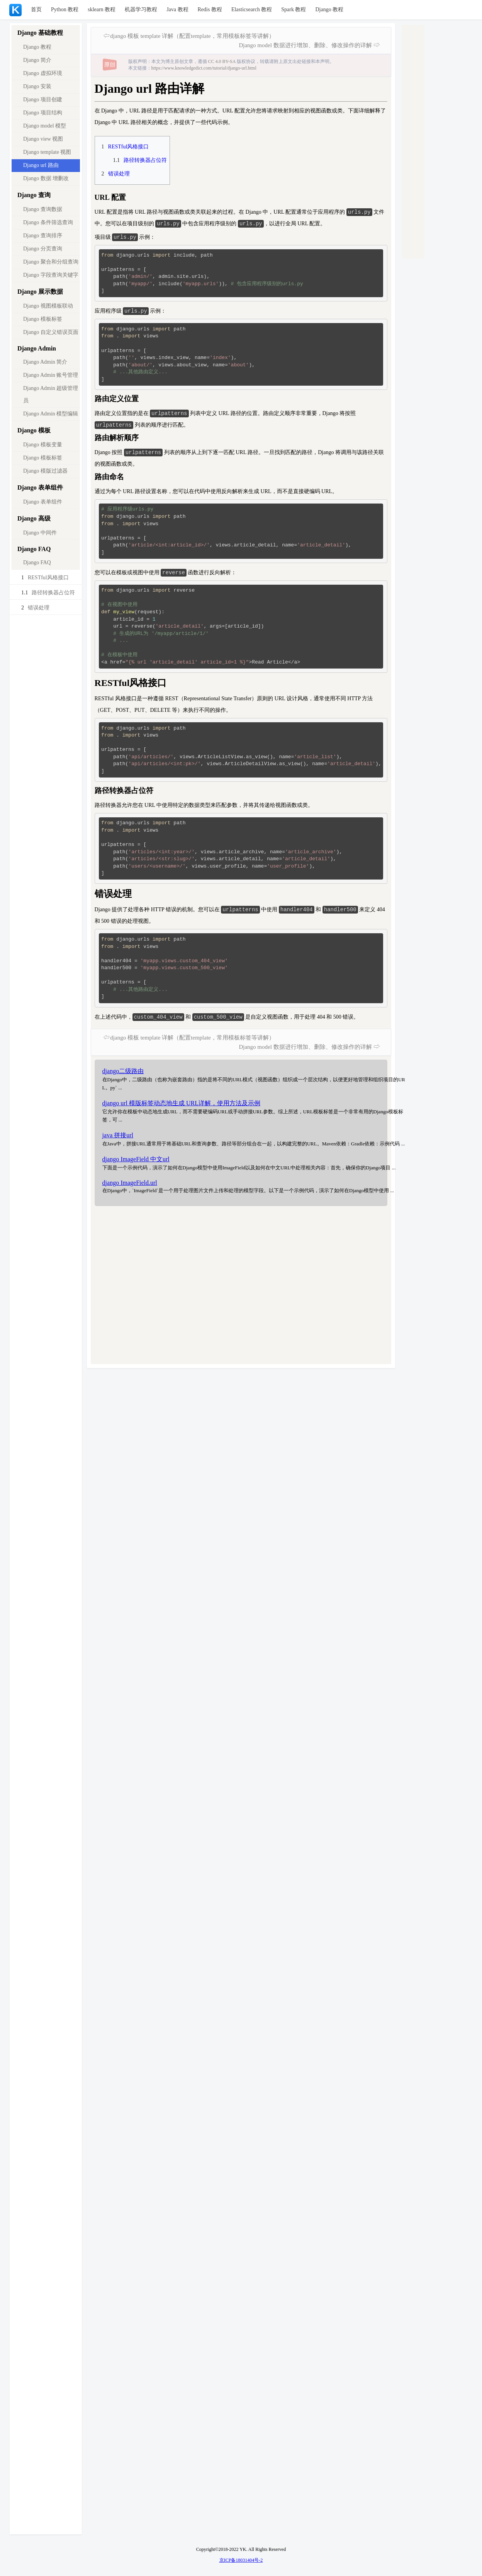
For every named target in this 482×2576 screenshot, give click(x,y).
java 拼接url (117, 1139)
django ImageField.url (129, 1186)
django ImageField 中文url (136, 1163)
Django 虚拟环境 (42, 73)
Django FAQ (37, 562)
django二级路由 (123, 1075)
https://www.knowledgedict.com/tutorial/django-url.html (203, 68)
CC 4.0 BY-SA (222, 61)
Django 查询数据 (42, 209)
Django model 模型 (44, 126)
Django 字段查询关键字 (50, 275)
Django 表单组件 (42, 502)
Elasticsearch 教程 (251, 9)
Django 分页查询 (42, 249)
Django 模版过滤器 (45, 471)
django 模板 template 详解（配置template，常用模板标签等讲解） (192, 36)
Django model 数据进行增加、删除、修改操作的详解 (305, 45)
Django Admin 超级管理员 (50, 394)
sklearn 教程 (101, 9)
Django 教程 (329, 9)
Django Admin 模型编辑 (50, 414)
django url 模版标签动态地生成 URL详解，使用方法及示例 (181, 1107)
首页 (36, 9)
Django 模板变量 (42, 444)
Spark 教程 (293, 9)
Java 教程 (177, 9)
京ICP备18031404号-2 (241, 2560)
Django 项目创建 (42, 99)
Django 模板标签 (42, 319)
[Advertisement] (224, 1290)
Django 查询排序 (42, 235)
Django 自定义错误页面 (50, 332)
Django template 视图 (47, 152)
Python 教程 (64, 9)
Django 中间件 (40, 533)
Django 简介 (37, 60)
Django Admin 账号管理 (50, 375)
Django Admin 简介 (45, 362)
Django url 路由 (41, 165)
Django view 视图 (43, 139)
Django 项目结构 (42, 113)
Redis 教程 (210, 9)
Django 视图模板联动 (48, 306)
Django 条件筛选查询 (48, 222)
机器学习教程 (141, 9)
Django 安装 (37, 86)
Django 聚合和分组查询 (50, 262)
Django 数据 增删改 (46, 178)
